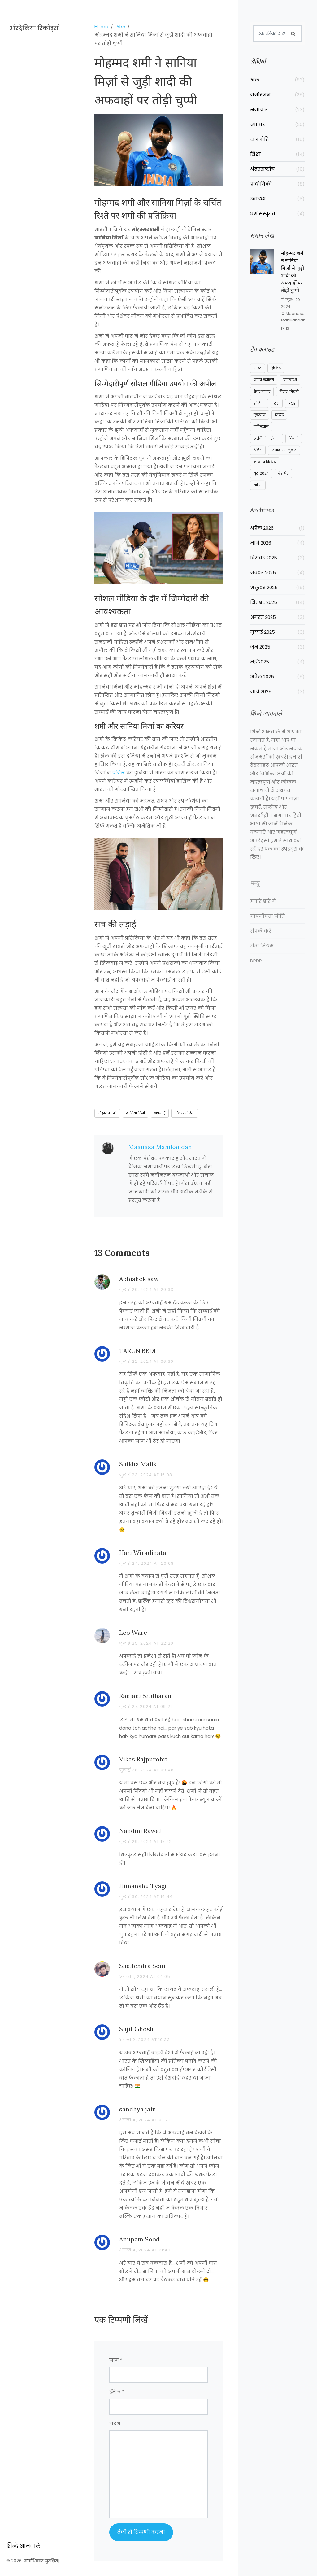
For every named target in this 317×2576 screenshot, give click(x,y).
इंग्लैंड (279, 422)
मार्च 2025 (277, 701)
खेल (120, 26)
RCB (292, 410)
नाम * (115, 2360)
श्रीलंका (259, 410)
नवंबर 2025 (277, 582)
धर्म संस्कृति (277, 213)
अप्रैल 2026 (277, 537)
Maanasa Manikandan (160, 1147)
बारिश (258, 492)
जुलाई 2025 (277, 641)
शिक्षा (277, 154)
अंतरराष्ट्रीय (277, 169)
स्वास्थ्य (277, 199)
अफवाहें (159, 1113)
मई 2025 (277, 671)
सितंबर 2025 (277, 611)
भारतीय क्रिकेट (265, 468)
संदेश (114, 2424)
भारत (258, 375)
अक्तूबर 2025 (277, 597)
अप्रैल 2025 (277, 686)
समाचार (277, 109)
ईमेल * (116, 2392)
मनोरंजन (277, 94)
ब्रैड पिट (283, 480)
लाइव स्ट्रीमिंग (264, 386)
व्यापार (277, 124)
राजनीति (277, 139)
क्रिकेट (276, 375)
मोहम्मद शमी (107, 1113)
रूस (276, 410)
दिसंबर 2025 (277, 567)
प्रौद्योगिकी (277, 184)
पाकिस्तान (261, 433)
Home (101, 26)
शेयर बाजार (262, 398)
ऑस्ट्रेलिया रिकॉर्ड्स (34, 28)
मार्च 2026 (277, 552)
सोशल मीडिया (184, 1113)
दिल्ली (293, 445)
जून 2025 (277, 656)
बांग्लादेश (290, 386)
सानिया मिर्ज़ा (135, 1113)
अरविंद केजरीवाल (267, 445)
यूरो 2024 (261, 480)
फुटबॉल (260, 422)
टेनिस (118, 772)
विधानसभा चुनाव (284, 457)
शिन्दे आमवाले (23, 2325)
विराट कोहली (289, 398)
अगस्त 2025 (277, 626)
